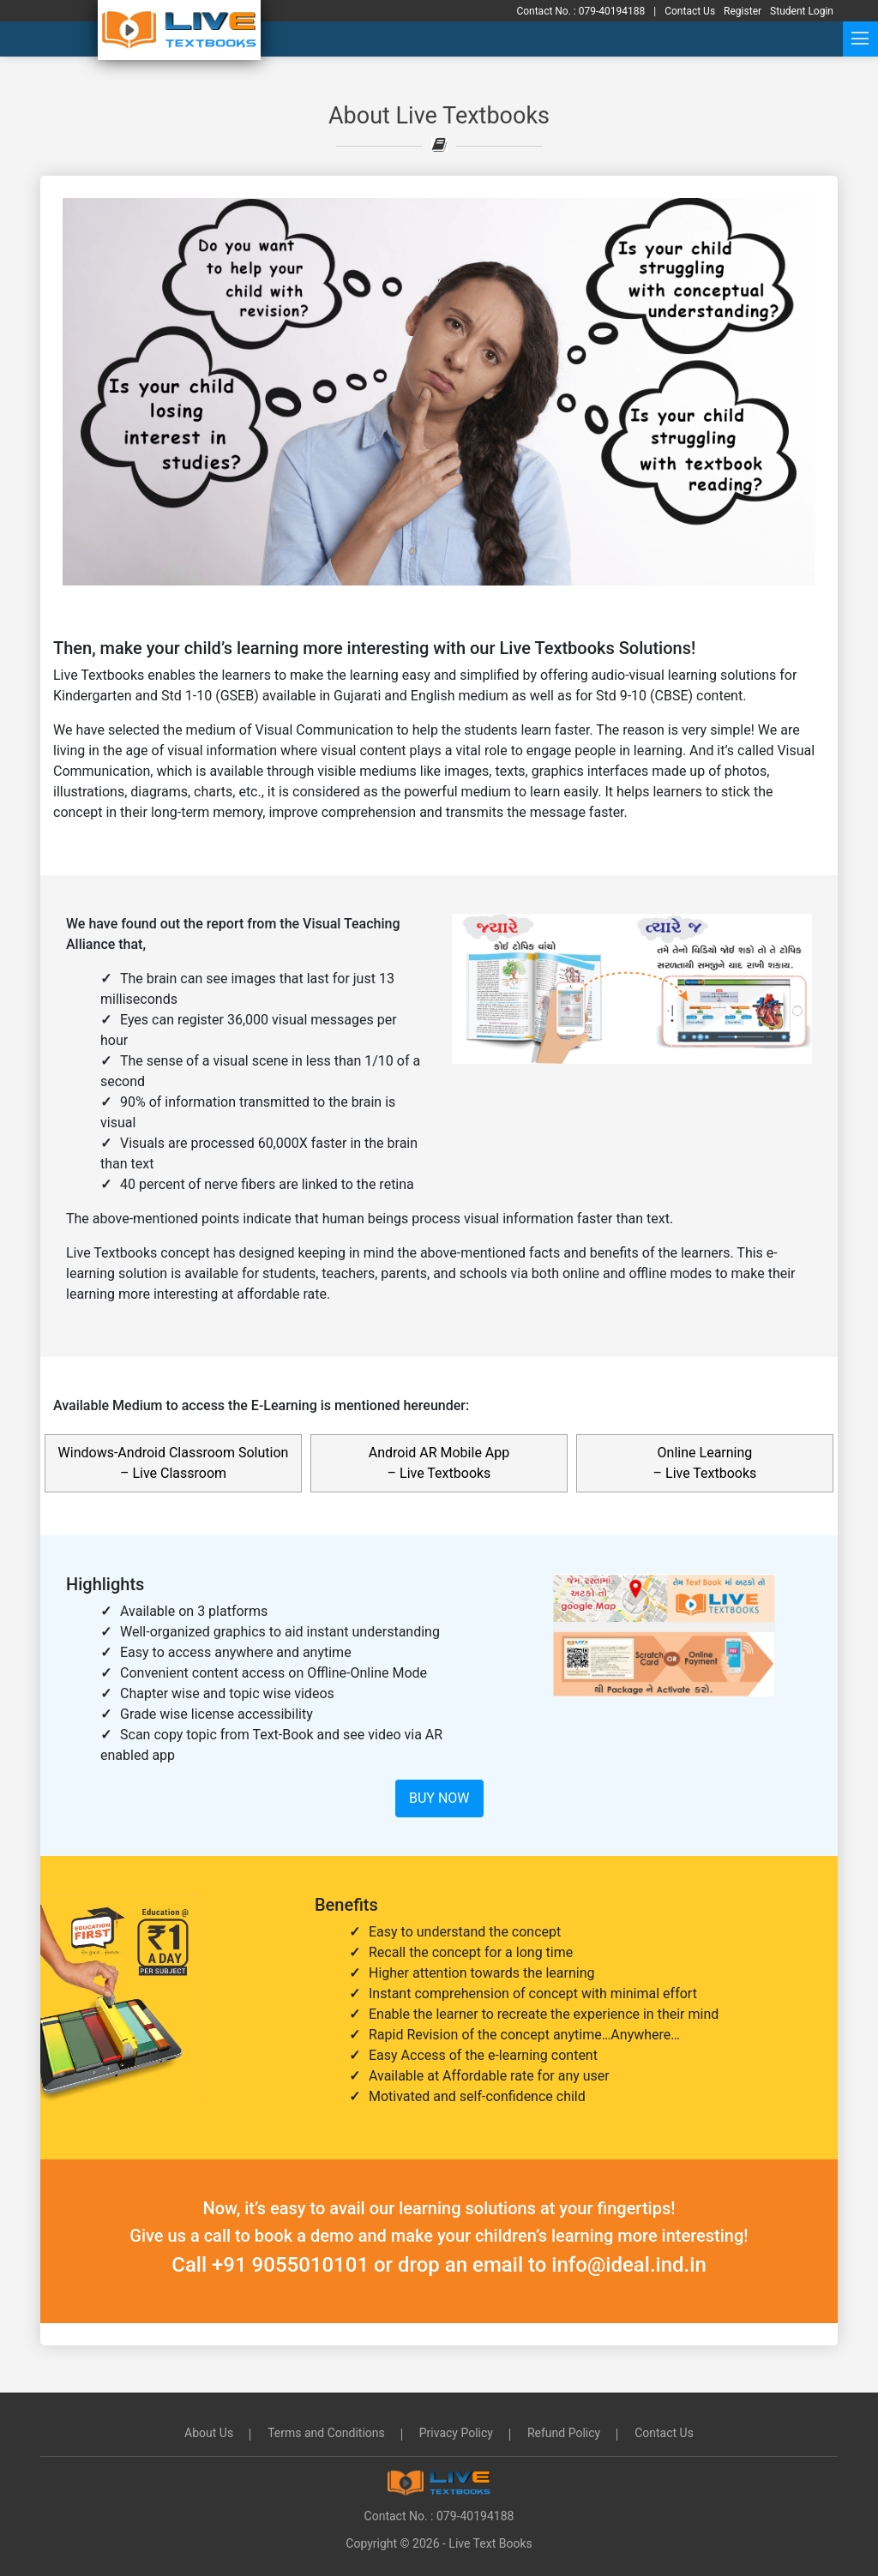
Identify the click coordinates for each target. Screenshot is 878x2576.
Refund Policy (563, 2433)
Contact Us (664, 2433)
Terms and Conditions (326, 2433)
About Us (208, 2433)
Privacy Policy (456, 2433)
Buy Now (439, 1798)
